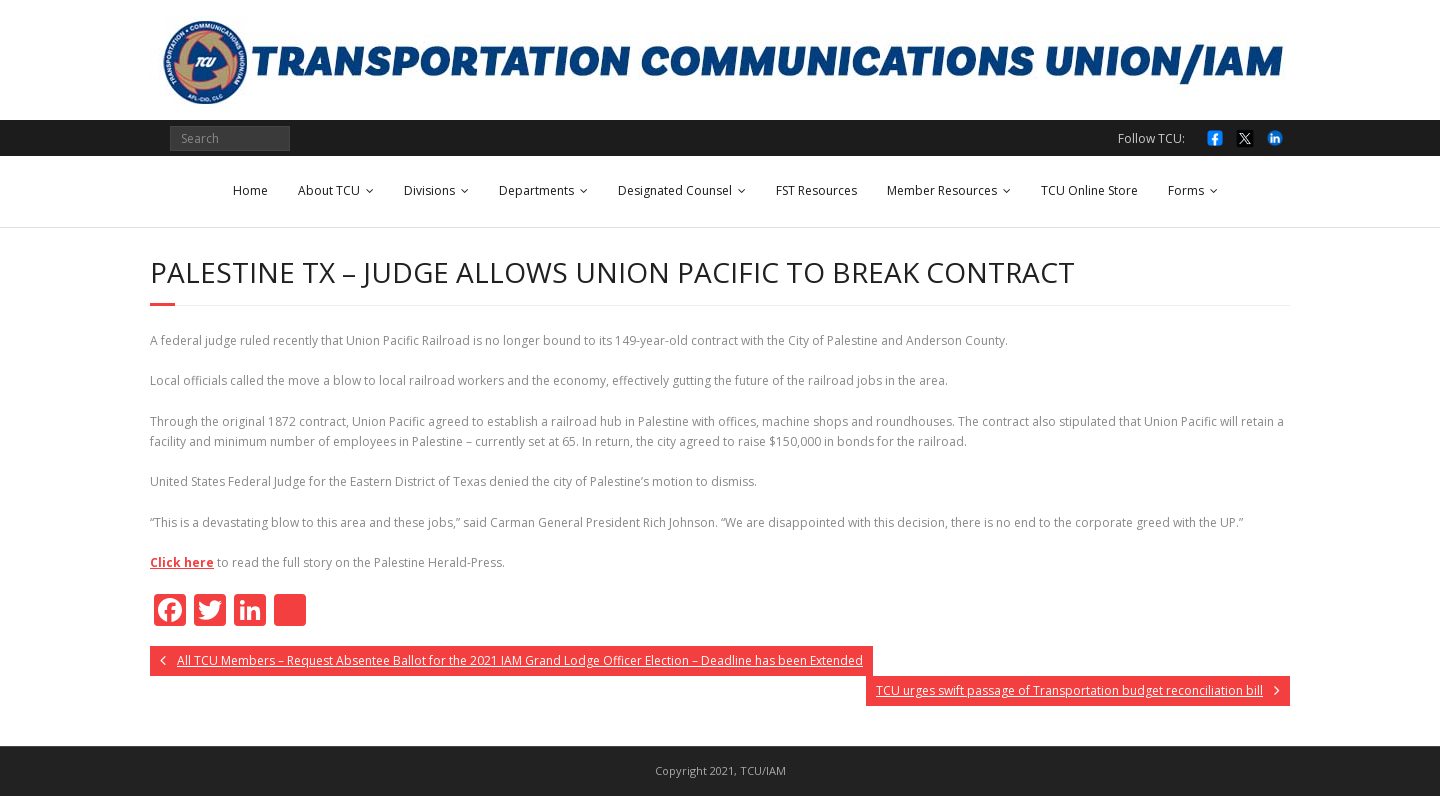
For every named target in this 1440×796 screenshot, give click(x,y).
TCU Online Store (1089, 190)
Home (250, 190)
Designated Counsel (675, 190)
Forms (1186, 190)
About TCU (329, 190)
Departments (536, 190)
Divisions (429, 190)
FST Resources (816, 190)
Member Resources (942, 190)
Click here (182, 562)
